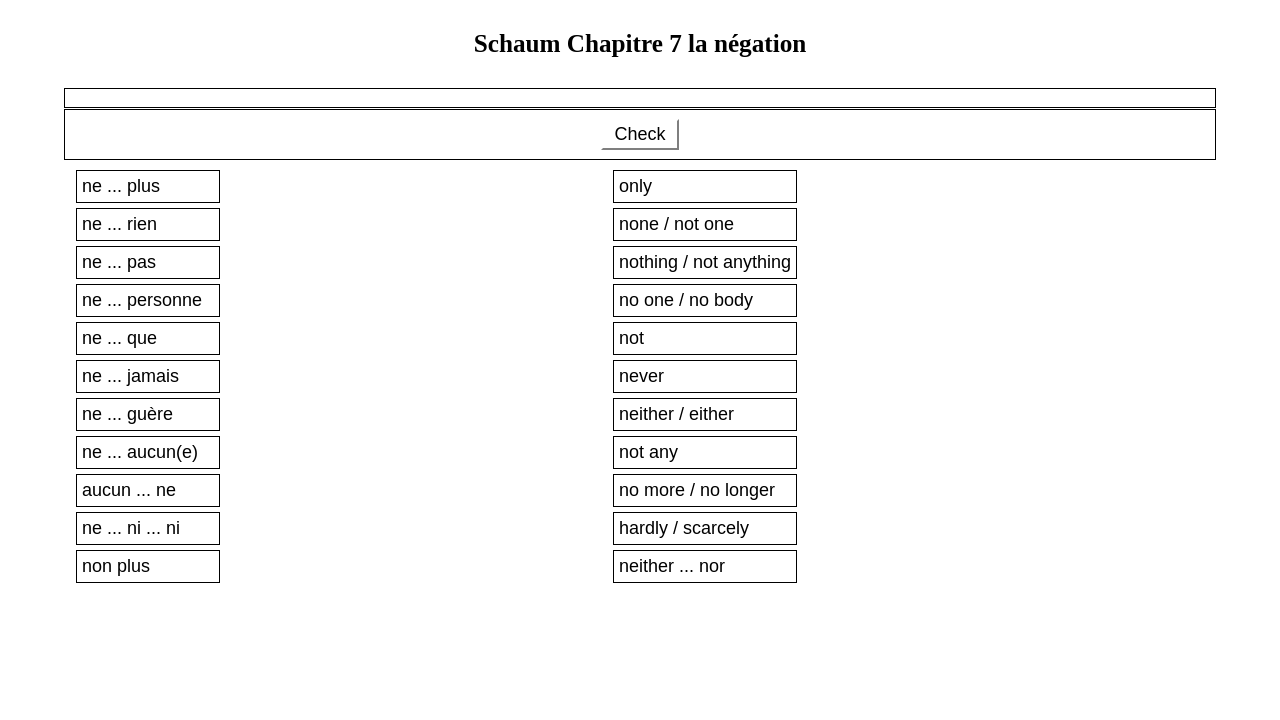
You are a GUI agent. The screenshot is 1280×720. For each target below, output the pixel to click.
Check (639, 134)
